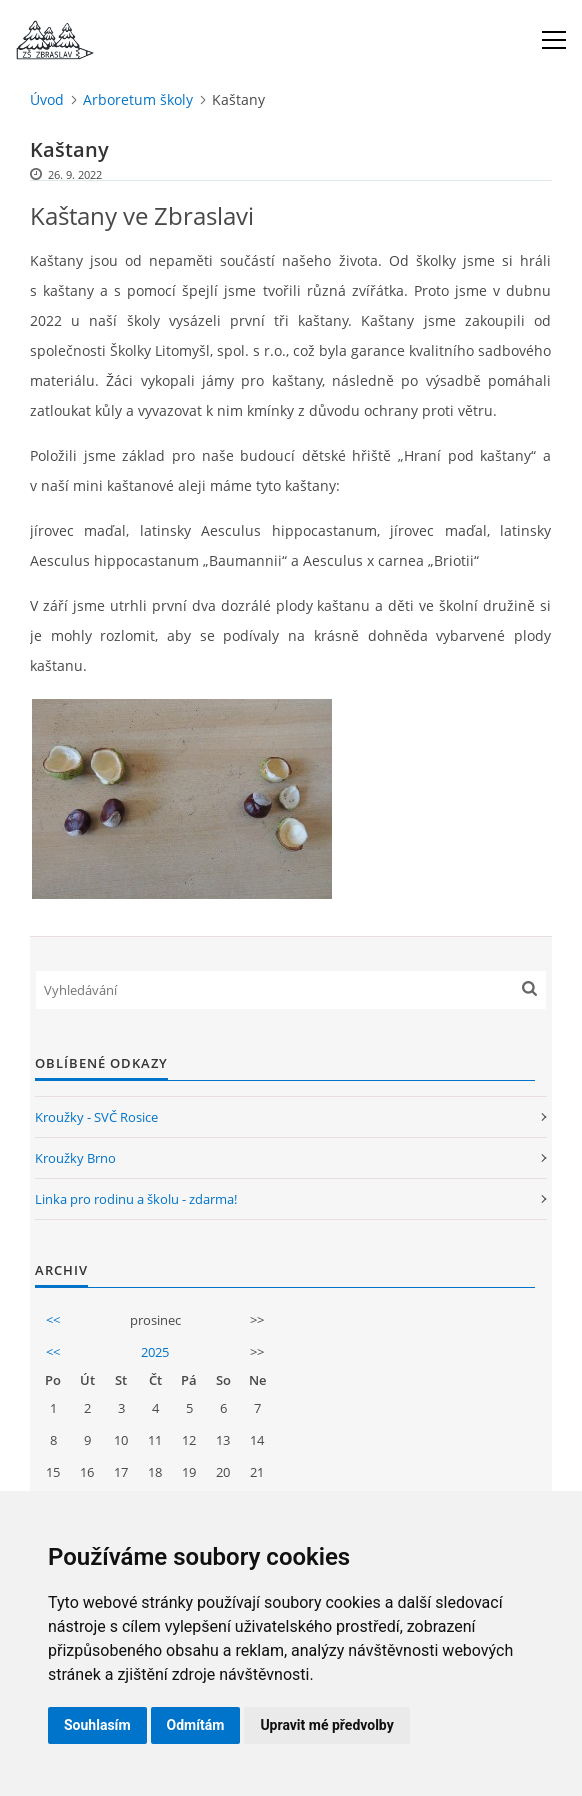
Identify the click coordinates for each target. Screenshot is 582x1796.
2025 (155, 1352)
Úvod (47, 99)
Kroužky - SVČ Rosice (96, 1117)
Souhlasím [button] (97, 1725)
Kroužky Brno (75, 1158)
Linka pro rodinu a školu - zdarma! (136, 1199)
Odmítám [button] (196, 1725)
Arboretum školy (138, 99)
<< (53, 1320)
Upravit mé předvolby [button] (326, 1725)
